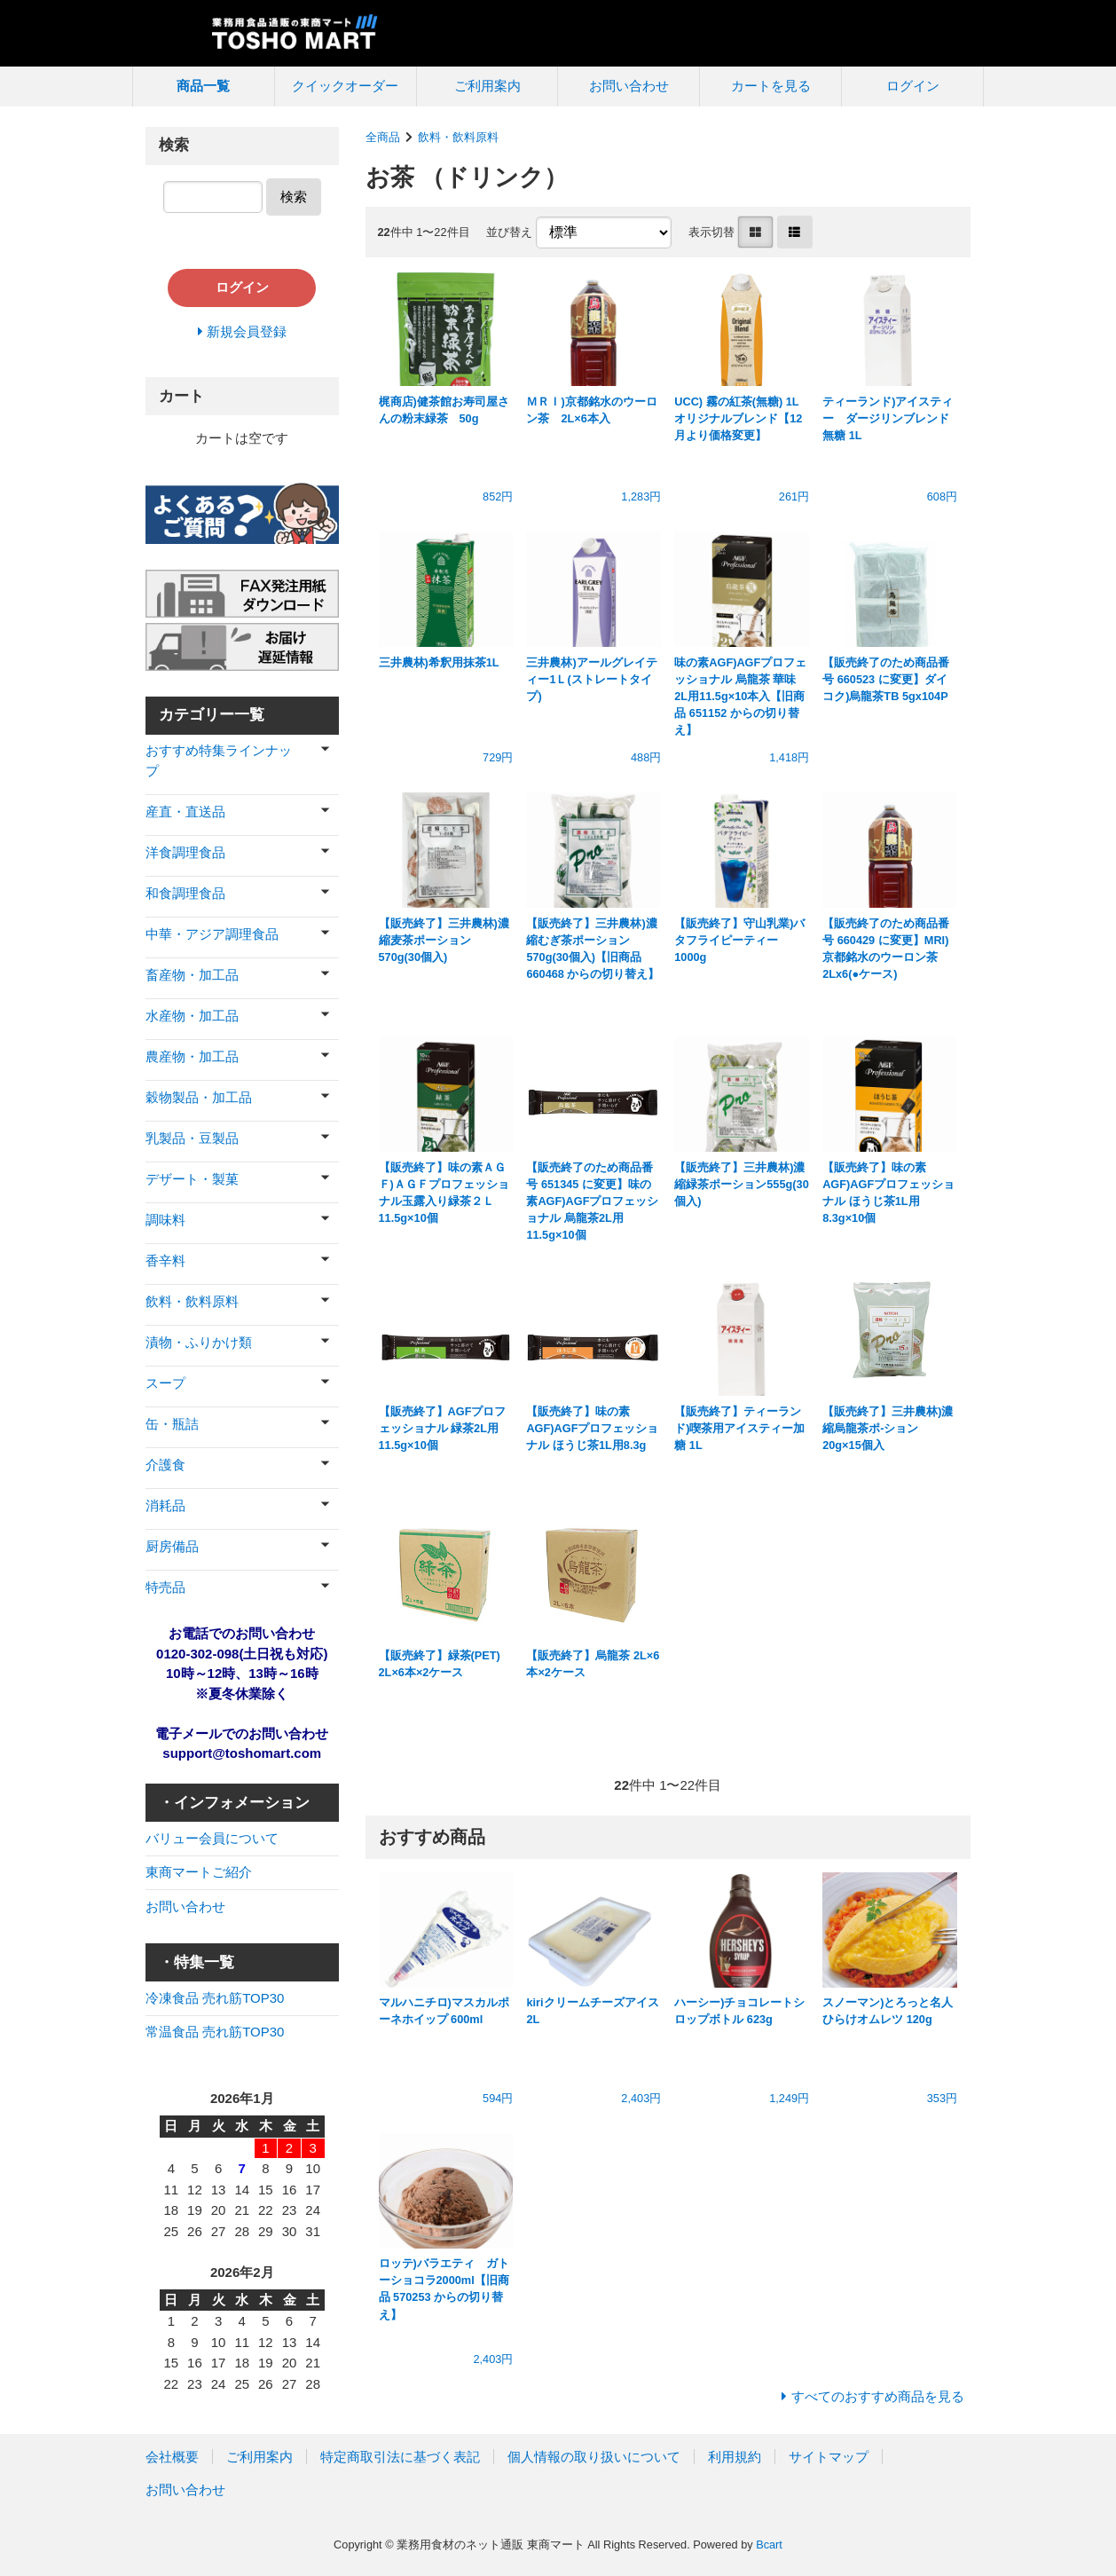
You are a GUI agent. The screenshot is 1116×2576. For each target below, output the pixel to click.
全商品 (382, 137)
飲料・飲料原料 (458, 137)
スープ (165, 1382)
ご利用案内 (487, 85)
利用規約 (734, 2456)
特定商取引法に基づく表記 (400, 2456)
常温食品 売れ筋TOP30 (214, 2031)
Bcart (769, 2544)
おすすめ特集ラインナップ (218, 760)
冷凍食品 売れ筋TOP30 (214, 1997)
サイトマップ (828, 2456)
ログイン (912, 85)
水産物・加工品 (192, 1015)
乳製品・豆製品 (192, 1138)
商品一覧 (203, 85)
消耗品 (165, 1505)
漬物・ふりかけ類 (198, 1342)
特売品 (165, 1587)
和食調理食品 (185, 893)
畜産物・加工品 (192, 974)
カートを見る (771, 85)
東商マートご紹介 (198, 1871)
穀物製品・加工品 (198, 1097)
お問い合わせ (629, 85)
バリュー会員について (212, 1838)
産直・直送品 (185, 811)
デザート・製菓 (192, 1178)
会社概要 (172, 2456)
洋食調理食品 (185, 852)
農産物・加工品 (192, 1056)
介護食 (165, 1464)
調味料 (165, 1219)
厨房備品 (172, 1546)
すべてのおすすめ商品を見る (877, 2396)
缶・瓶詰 (172, 1423)
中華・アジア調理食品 (212, 933)
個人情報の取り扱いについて (593, 2456)
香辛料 (165, 1260)
